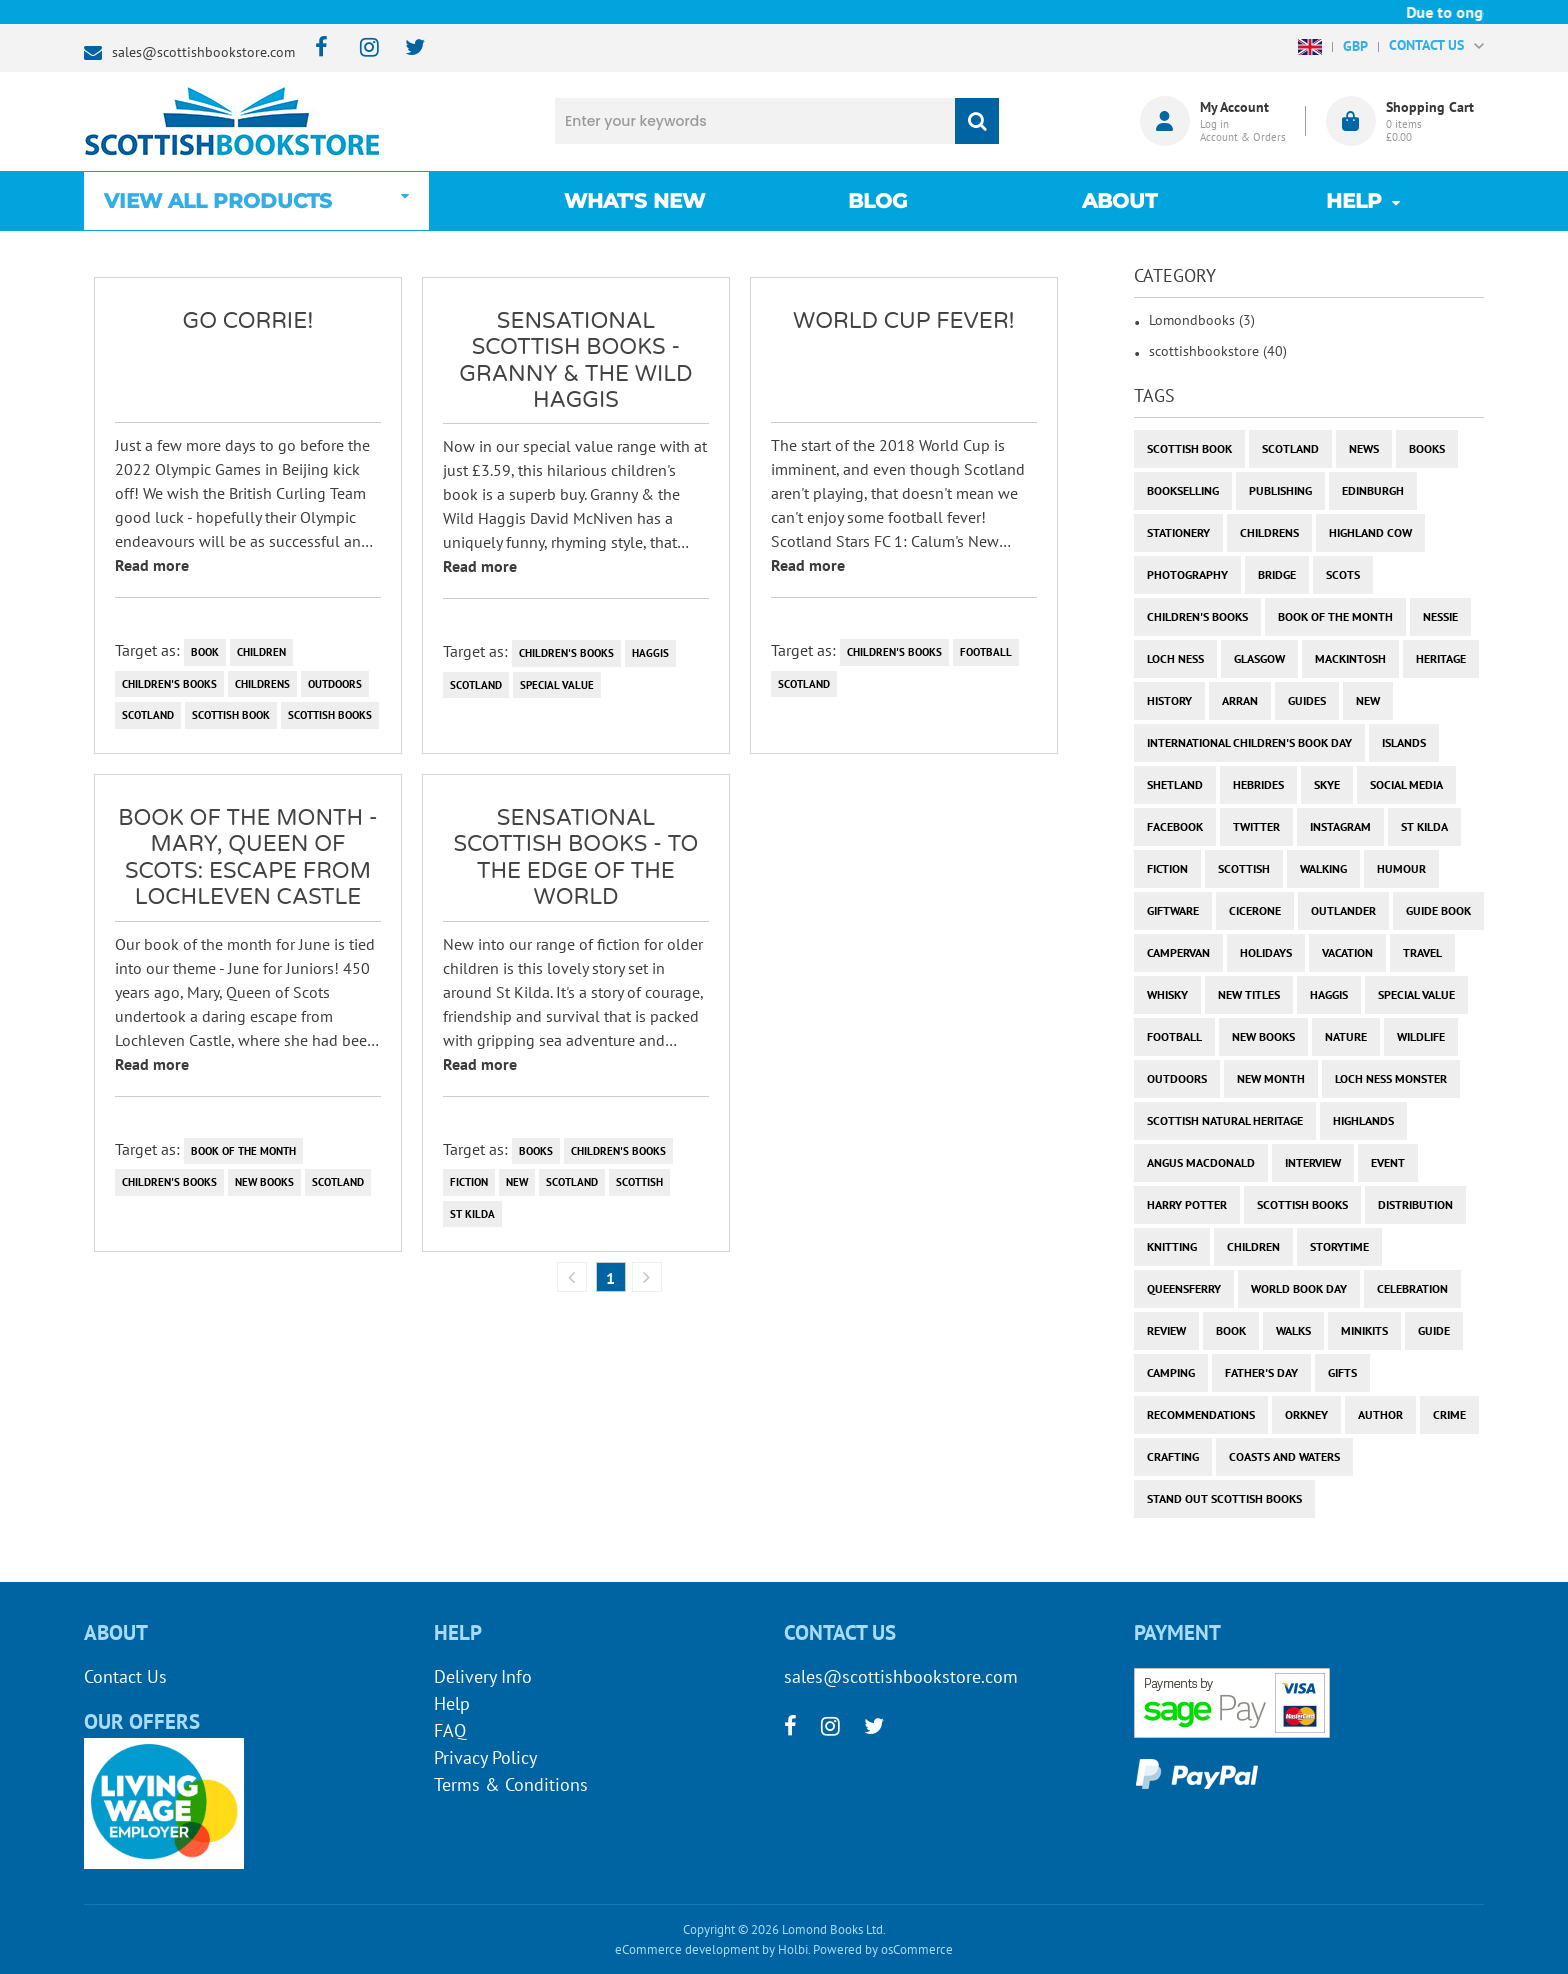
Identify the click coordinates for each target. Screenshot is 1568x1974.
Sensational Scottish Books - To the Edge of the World (575, 857)
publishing (1280, 490)
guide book (1438, 910)
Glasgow (1259, 658)
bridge (1277, 574)
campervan (1178, 952)
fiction (469, 1182)
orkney (1306, 1414)
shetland (1175, 784)
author (1380, 1414)
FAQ (450, 1730)
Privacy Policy (485, 1757)
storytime (1339, 1246)
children (261, 652)
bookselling (1183, 490)
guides (1307, 700)
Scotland (148, 715)
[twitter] (405, 48)
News (1364, 448)
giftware (1173, 910)
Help (452, 1703)
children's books (169, 684)
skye (1327, 784)
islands (1404, 742)
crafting (1173, 1456)
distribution (1415, 1204)
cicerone (1255, 910)
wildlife (1421, 1036)
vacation (1347, 952)
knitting (1172, 1246)
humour (1401, 868)
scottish (639, 1182)
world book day (1299, 1288)
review (1166, 1330)
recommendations (1201, 1414)
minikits (1364, 1330)
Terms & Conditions (511, 1784)
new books (264, 1182)
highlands (1363, 1120)
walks (1293, 1330)
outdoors (335, 684)
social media (1406, 784)
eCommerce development (687, 1949)
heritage (1441, 658)
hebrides (1258, 784)
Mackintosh (1350, 658)
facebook (1175, 826)
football (986, 652)
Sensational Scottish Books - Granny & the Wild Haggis (575, 360)
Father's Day (1261, 1372)
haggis (650, 653)
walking (1323, 868)
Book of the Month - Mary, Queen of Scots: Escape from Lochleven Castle (248, 857)
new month (1271, 1078)
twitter (1256, 826)
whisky (1167, 994)
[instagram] (360, 48)
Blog (877, 201)
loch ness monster (1391, 1078)
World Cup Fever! (904, 321)
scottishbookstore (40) (1218, 351)
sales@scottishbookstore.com (203, 52)
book (205, 652)
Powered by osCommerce (883, 1949)
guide (1434, 1330)
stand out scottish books (1224, 1498)
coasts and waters (1284, 1456)
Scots (1343, 574)
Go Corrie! (248, 321)
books (536, 1151)
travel (1422, 952)
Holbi (793, 1949)
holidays (1266, 952)
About (1119, 201)
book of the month (243, 1151)
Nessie (1440, 616)
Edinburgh (1373, 490)
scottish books (330, 715)
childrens (262, 684)
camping (1171, 1372)
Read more (152, 565)
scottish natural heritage (1225, 1120)
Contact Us (125, 1676)
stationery (1178, 532)
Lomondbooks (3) (1202, 320)
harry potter (1187, 1204)
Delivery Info (483, 1676)
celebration (1412, 1288)
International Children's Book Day (1249, 742)
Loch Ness (1175, 658)
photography (1187, 574)
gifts (1342, 1372)
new (517, 1182)
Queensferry (1184, 1288)
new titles (1249, 994)
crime (1449, 1414)
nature (1346, 1036)
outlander (1343, 910)
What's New (634, 201)
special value (557, 685)
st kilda (472, 1214)
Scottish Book (231, 715)
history (1169, 700)
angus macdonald (1201, 1162)
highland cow (1370, 532)
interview (1313, 1162)
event (1388, 1162)
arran (1240, 700)
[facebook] (315, 48)
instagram (1340, 826)
